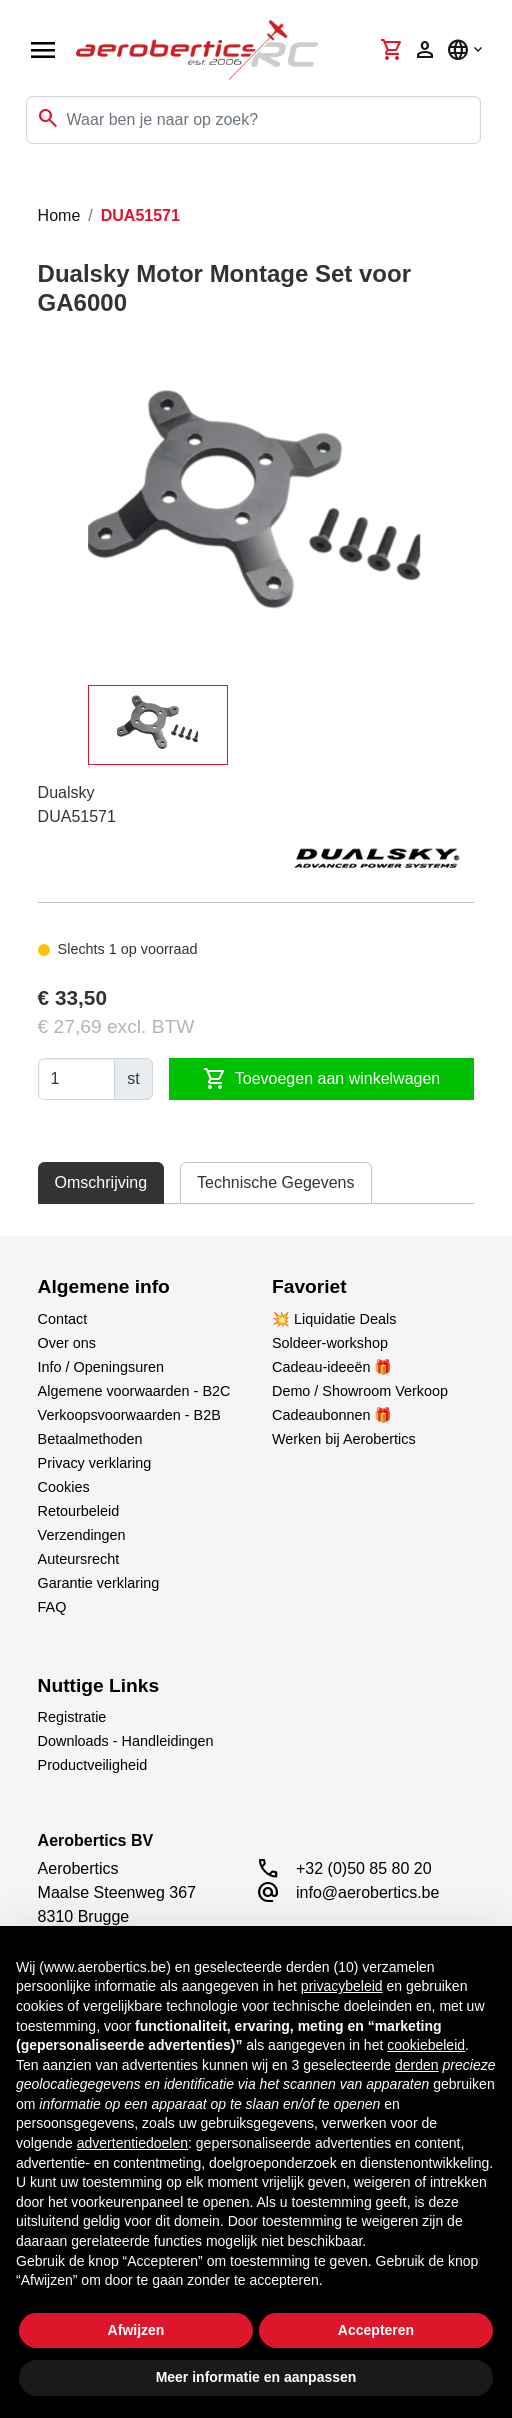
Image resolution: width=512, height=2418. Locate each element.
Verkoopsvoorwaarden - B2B (129, 1415)
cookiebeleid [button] (426, 2045)
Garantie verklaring (99, 1583)
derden (417, 2065)
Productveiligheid (93, 1765)
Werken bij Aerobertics (344, 1439)
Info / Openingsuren (101, 1367)
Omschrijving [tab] (101, 1182)
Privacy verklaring (95, 1463)
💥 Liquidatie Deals (334, 1319)
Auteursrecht (79, 1559)
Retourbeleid (79, 1511)
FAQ (52, 1607)
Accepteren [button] (376, 2330)
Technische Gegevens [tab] (275, 1182)
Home (59, 215)
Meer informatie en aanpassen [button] (256, 2377)
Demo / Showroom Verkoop (360, 1391)
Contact (63, 1319)
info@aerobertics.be (367, 1892)
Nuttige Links (99, 1685)
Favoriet (309, 1286)
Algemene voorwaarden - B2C (134, 1391)
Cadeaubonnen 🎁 (332, 1415)
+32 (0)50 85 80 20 (364, 1868)
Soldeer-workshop (330, 1343)
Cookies (64, 1487)
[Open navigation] (43, 50)
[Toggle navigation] (28, 184)
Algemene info (104, 1286)
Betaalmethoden (90, 1439)
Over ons (67, 1343)
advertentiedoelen (132, 2143)
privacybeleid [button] (342, 1986)
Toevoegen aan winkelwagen (321, 1079)
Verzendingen (82, 1535)
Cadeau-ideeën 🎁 (332, 1367)
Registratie (72, 1717)
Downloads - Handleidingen (126, 1741)
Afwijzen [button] (136, 2330)
